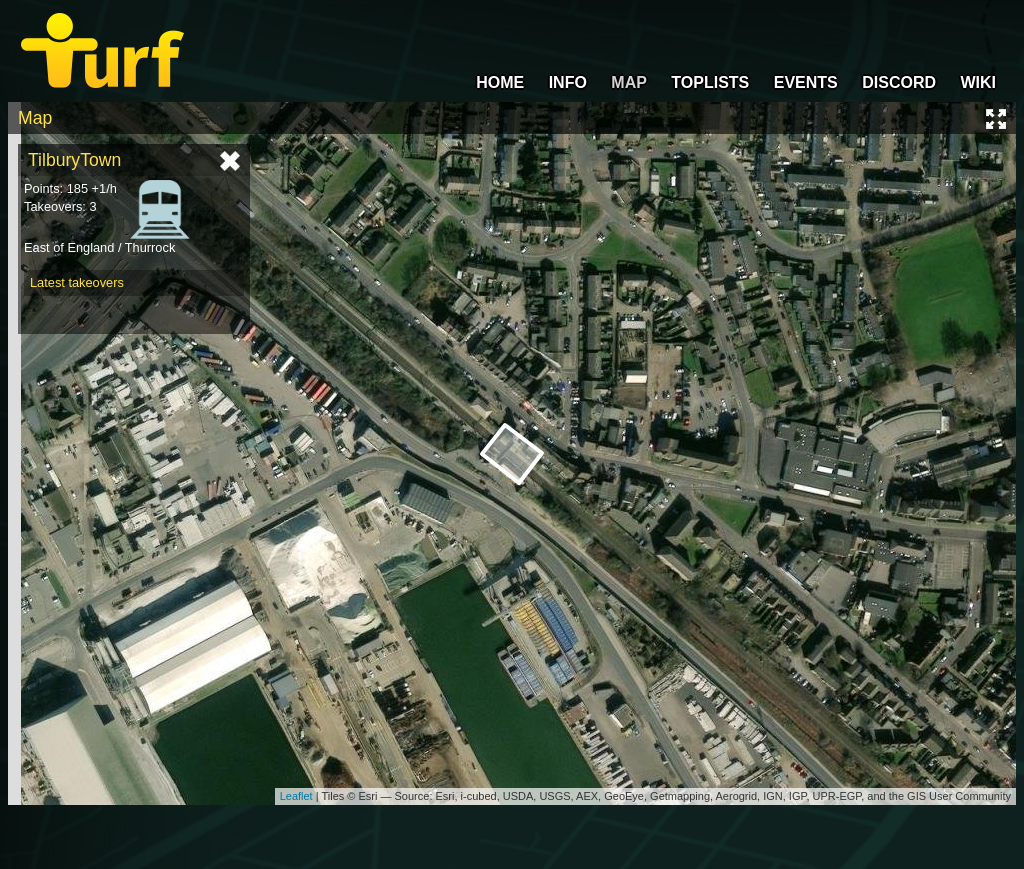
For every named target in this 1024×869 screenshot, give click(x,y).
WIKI (978, 82)
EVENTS (806, 82)
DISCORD (899, 82)
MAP (629, 82)
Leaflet (296, 796)
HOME (500, 82)
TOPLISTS (710, 82)
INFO (568, 82)
